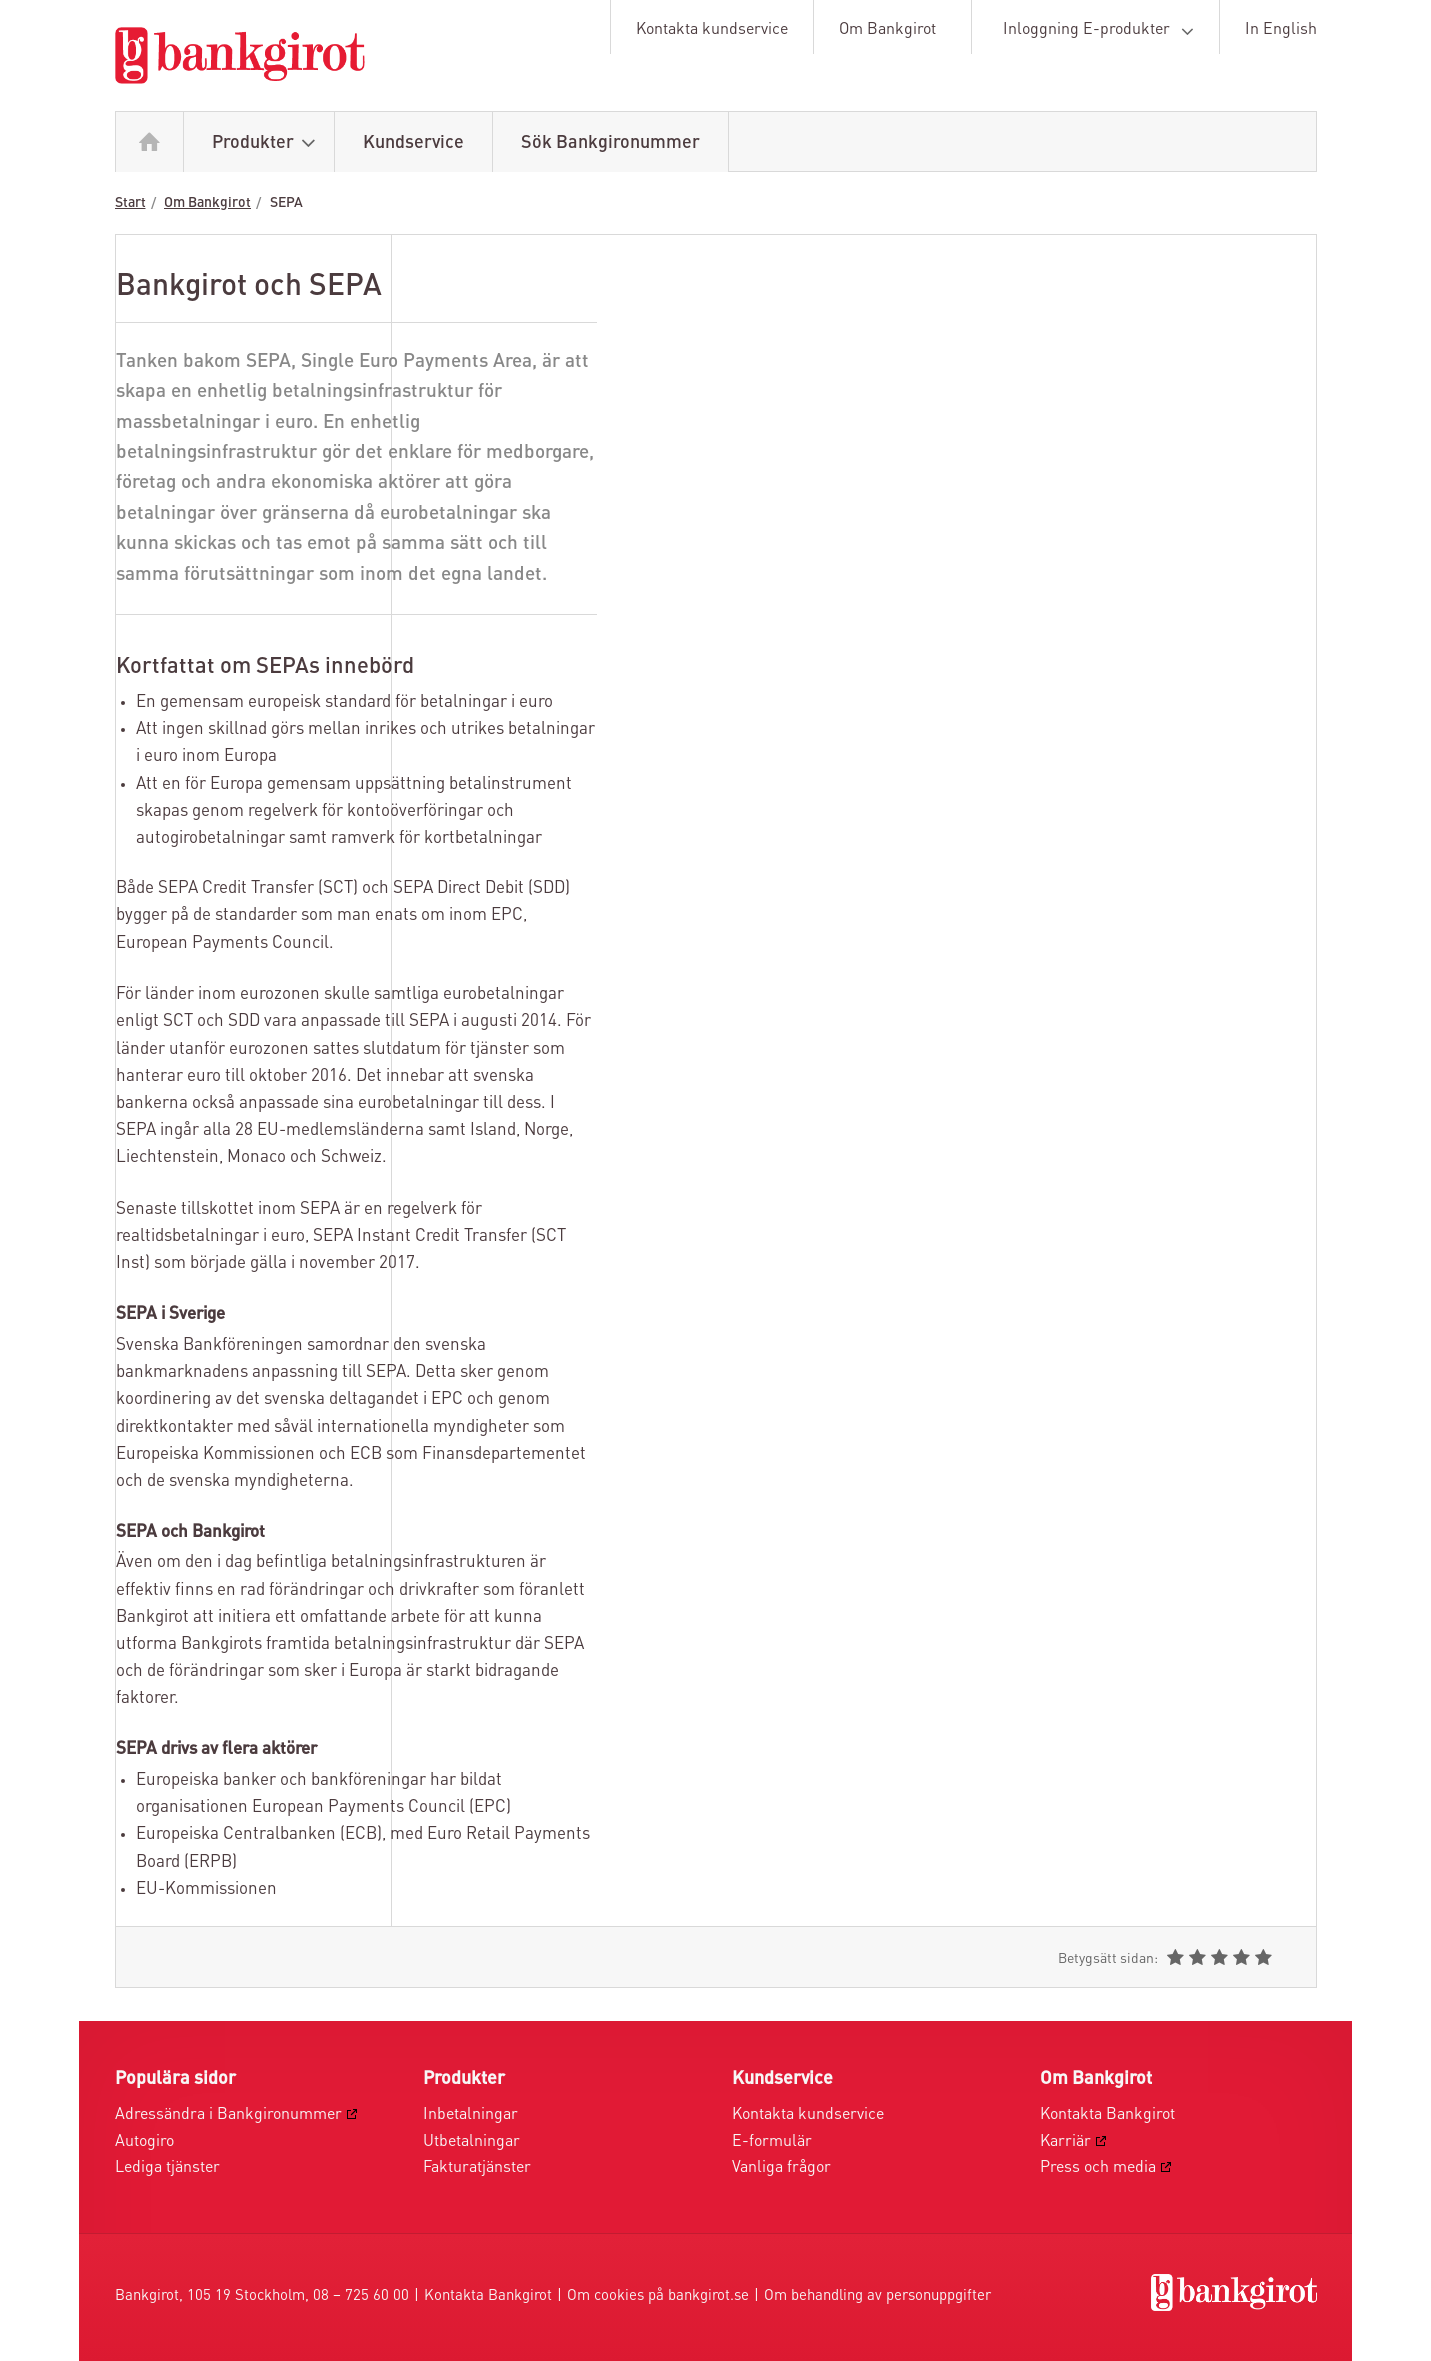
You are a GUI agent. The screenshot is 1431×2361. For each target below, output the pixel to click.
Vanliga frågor (781, 2168)
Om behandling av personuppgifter (877, 2296)
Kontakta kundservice (712, 30)
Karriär (1065, 2142)
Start (130, 203)
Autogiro (144, 2142)
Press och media (1098, 2168)
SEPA (286, 203)
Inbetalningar (470, 2115)
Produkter (268, 143)
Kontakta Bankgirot (1107, 2115)
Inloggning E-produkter (1102, 31)
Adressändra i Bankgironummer (228, 2115)
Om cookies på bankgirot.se (658, 2296)
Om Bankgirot (887, 30)
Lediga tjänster (167, 2168)
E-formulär (772, 2142)
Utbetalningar (471, 2142)
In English (1281, 30)
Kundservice (413, 143)
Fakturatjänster (477, 2168)
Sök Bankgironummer (610, 143)
